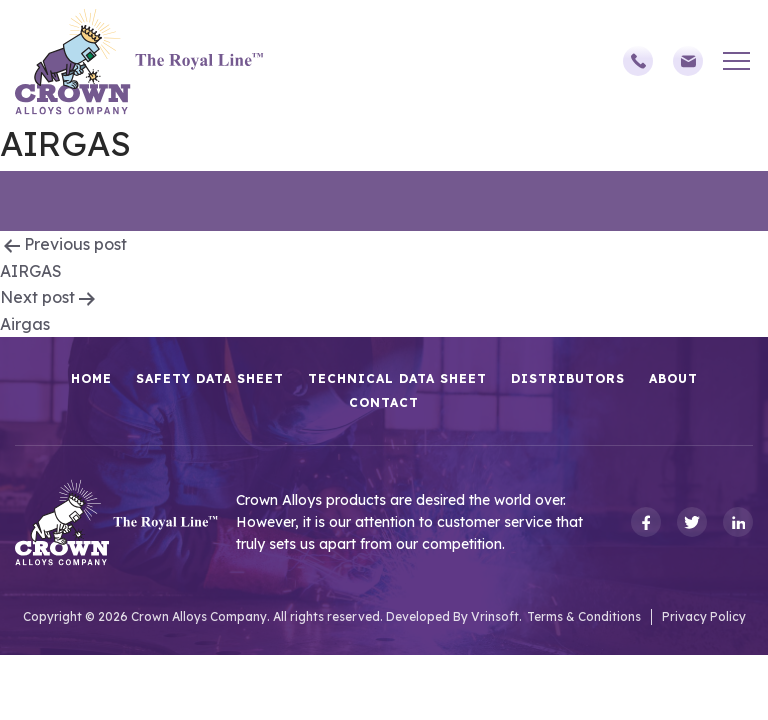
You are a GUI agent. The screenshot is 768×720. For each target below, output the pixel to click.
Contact (384, 402)
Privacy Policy (704, 616)
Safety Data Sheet (210, 378)
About (673, 378)
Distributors (568, 378)
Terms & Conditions (584, 616)
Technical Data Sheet (397, 378)
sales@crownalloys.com (688, 61)
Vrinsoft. (496, 616)
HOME (91, 378)
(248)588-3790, (638, 61)
